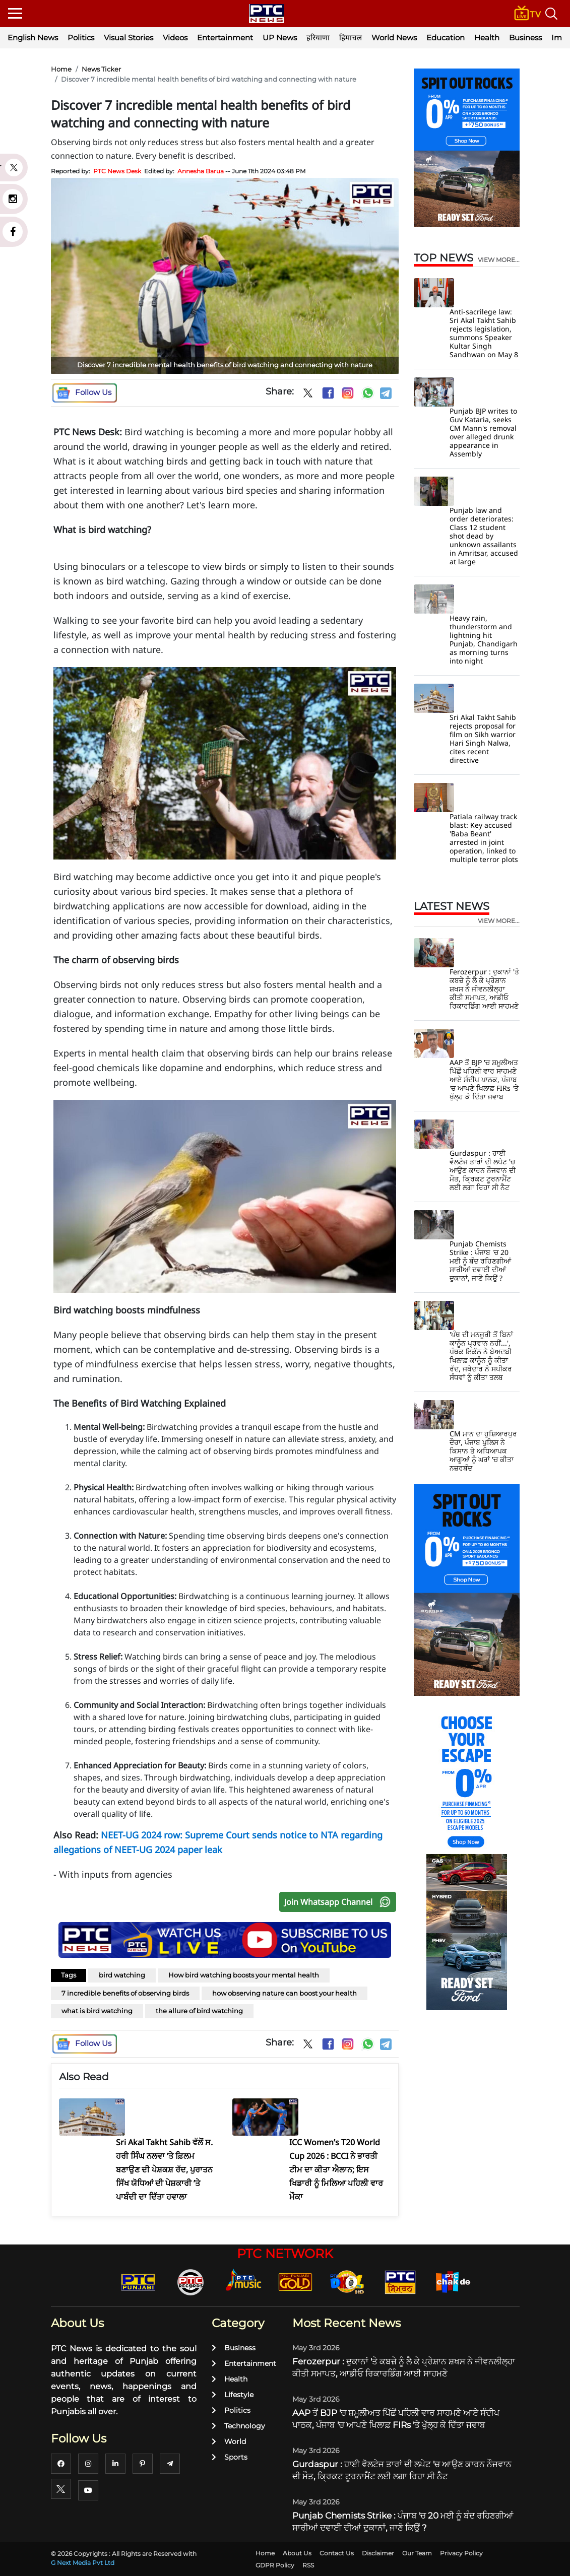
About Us (297, 2553)
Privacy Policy (461, 2553)
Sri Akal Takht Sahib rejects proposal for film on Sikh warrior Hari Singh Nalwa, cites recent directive (483, 738)
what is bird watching (97, 2011)
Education (445, 37)
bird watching (122, 1975)
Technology (238, 2425)
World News (394, 37)
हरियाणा (318, 37)
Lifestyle (233, 2394)
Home (61, 69)
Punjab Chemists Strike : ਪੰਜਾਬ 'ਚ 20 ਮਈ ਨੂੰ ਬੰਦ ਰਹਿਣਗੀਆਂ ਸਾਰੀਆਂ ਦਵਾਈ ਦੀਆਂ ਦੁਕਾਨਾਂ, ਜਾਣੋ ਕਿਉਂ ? (480, 1261)
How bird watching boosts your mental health (243, 1975)
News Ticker (101, 69)
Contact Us (337, 2553)
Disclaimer (378, 2553)
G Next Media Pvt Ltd (82, 2562)
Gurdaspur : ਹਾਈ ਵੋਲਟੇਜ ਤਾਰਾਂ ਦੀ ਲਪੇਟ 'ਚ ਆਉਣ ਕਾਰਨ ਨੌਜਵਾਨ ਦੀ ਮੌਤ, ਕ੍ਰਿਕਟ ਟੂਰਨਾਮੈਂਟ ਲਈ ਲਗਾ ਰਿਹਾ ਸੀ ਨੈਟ (483, 1170)
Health (486, 37)
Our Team (417, 2553)
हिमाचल (350, 37)
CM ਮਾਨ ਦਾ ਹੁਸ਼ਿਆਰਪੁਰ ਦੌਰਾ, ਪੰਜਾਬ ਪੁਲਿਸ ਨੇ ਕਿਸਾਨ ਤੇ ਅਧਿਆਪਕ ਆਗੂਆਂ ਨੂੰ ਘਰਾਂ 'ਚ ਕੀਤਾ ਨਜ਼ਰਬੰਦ (483, 1451)
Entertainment (225, 37)
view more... (499, 259)
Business (525, 37)
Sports (229, 2457)
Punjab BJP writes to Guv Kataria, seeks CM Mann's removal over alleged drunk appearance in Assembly (483, 432)
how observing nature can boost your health (284, 1993)
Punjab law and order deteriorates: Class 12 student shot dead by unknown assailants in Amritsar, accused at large (484, 535)
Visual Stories (128, 37)
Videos (175, 37)
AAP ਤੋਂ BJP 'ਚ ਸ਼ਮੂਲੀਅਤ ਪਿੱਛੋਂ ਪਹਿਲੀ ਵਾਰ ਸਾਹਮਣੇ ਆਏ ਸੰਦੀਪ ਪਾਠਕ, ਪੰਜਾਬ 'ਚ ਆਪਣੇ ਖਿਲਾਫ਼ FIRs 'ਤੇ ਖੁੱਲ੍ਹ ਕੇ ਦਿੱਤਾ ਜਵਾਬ (484, 1079)
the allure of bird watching (199, 2011)
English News (33, 37)
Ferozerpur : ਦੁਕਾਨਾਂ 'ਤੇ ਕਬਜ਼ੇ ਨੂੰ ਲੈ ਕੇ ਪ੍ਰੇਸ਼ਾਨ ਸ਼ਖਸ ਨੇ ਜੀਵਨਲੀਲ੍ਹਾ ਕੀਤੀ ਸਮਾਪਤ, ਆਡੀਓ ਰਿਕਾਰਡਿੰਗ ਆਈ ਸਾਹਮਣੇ (484, 989)
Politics (81, 37)
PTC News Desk (117, 171)
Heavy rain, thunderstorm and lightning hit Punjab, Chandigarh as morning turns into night (484, 639)
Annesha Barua (200, 171)
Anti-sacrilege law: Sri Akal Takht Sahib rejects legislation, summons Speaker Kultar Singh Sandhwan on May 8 (484, 333)
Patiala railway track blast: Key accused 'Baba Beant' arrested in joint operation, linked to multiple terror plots (484, 838)
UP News (280, 37)
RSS (308, 2565)
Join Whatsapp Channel (339, 1902)
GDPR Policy (275, 2565)
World (229, 2441)
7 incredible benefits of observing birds (125, 1993)
